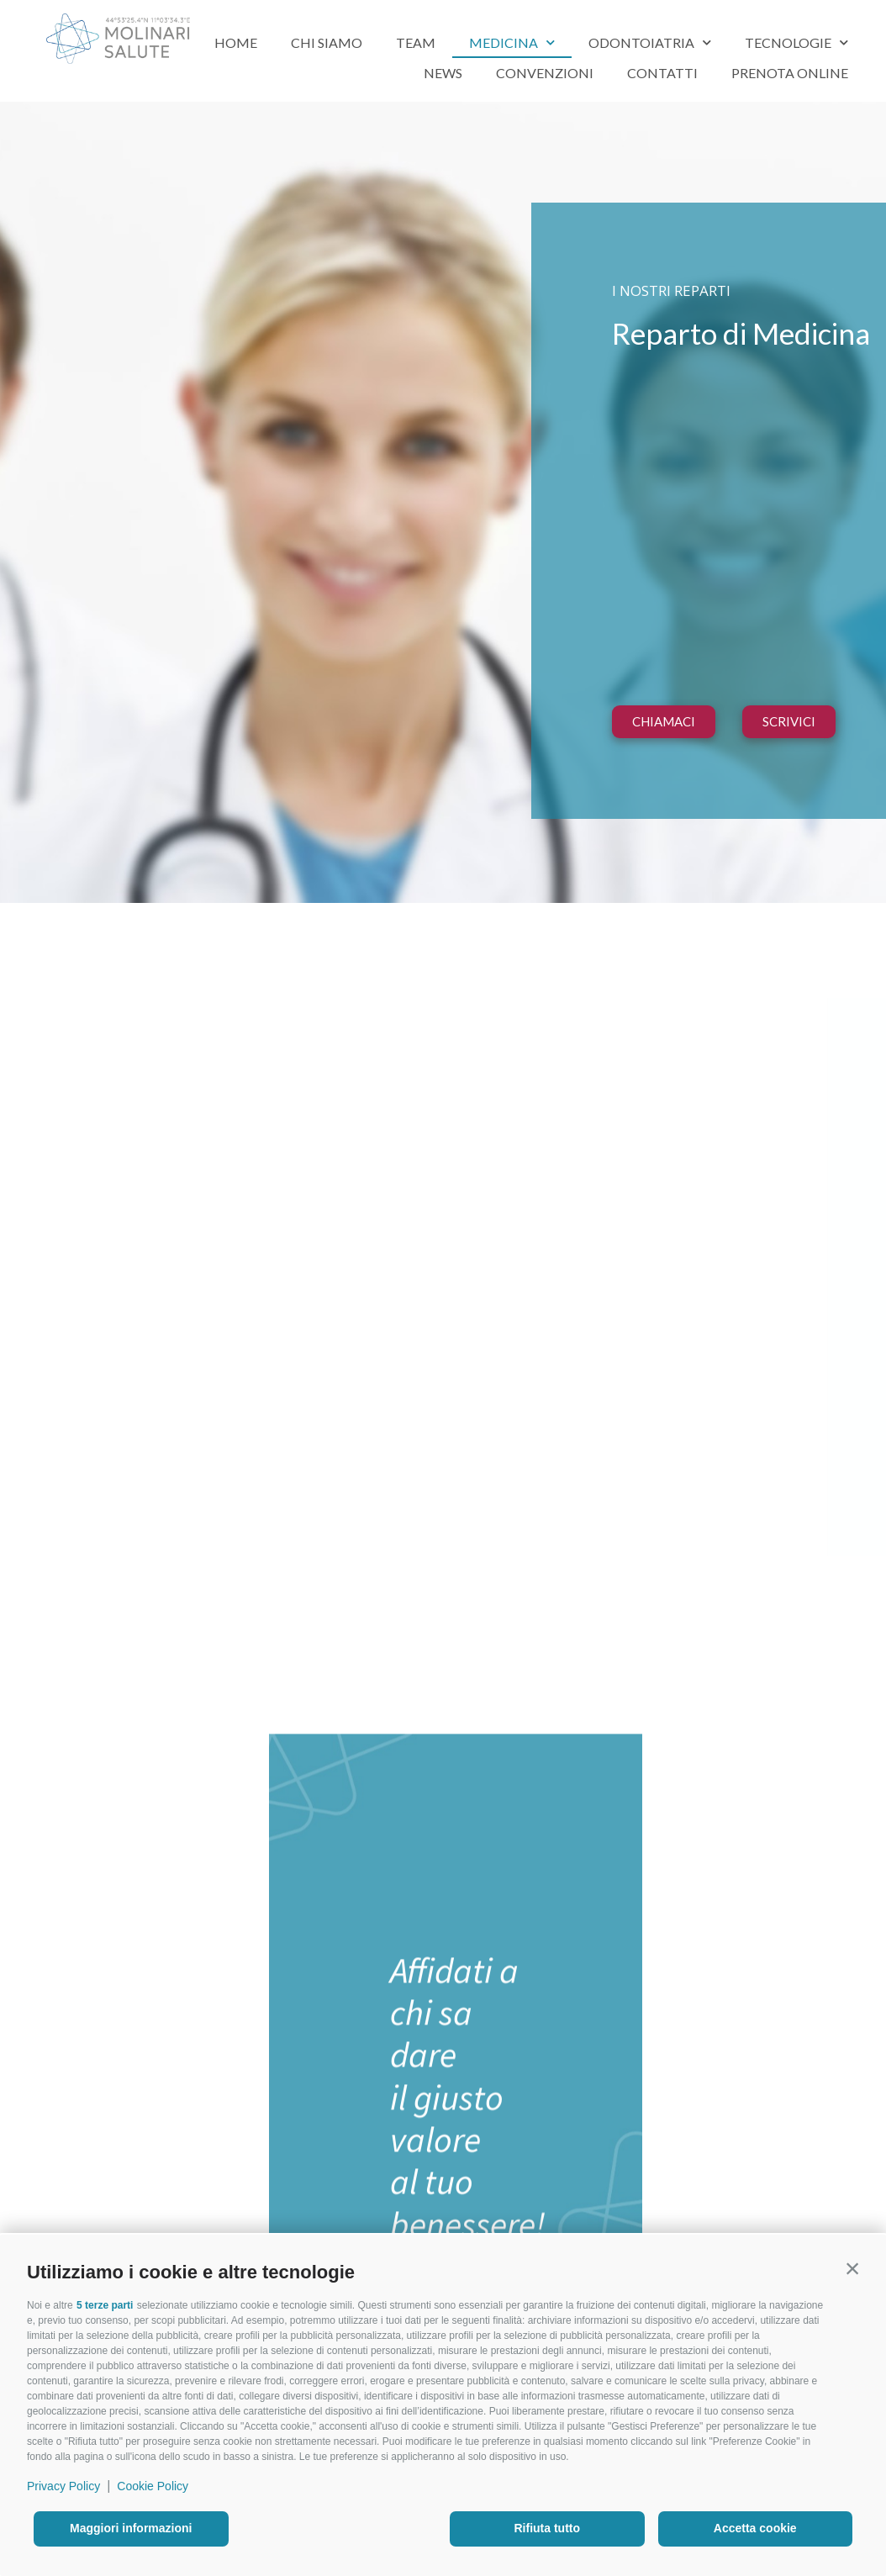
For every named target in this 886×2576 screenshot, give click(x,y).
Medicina (512, 42)
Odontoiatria (649, 42)
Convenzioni (544, 73)
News (443, 73)
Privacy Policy (63, 2486)
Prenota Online (789, 73)
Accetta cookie (755, 2528)
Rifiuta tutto (547, 2528)
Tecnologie (796, 42)
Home (235, 42)
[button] (852, 2268)
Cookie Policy (152, 2486)
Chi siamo (326, 42)
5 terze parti (104, 2305)
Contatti (662, 73)
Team (415, 42)
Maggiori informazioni (131, 2528)
